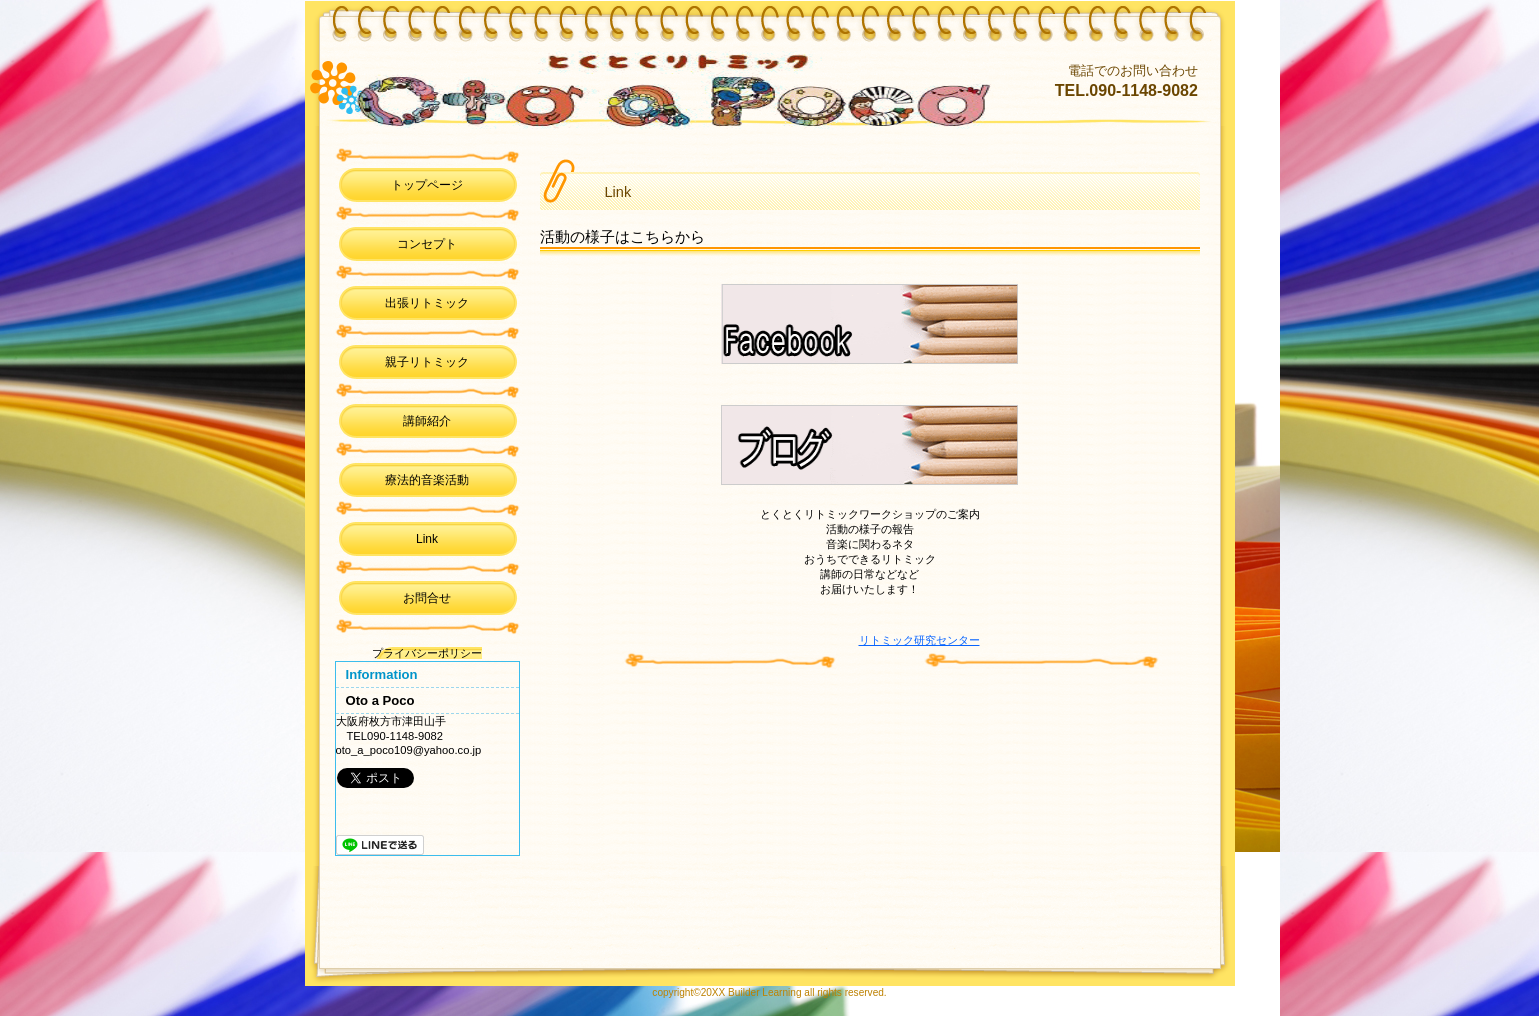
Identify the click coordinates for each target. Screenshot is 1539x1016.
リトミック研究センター (919, 640)
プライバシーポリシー (427, 653)
